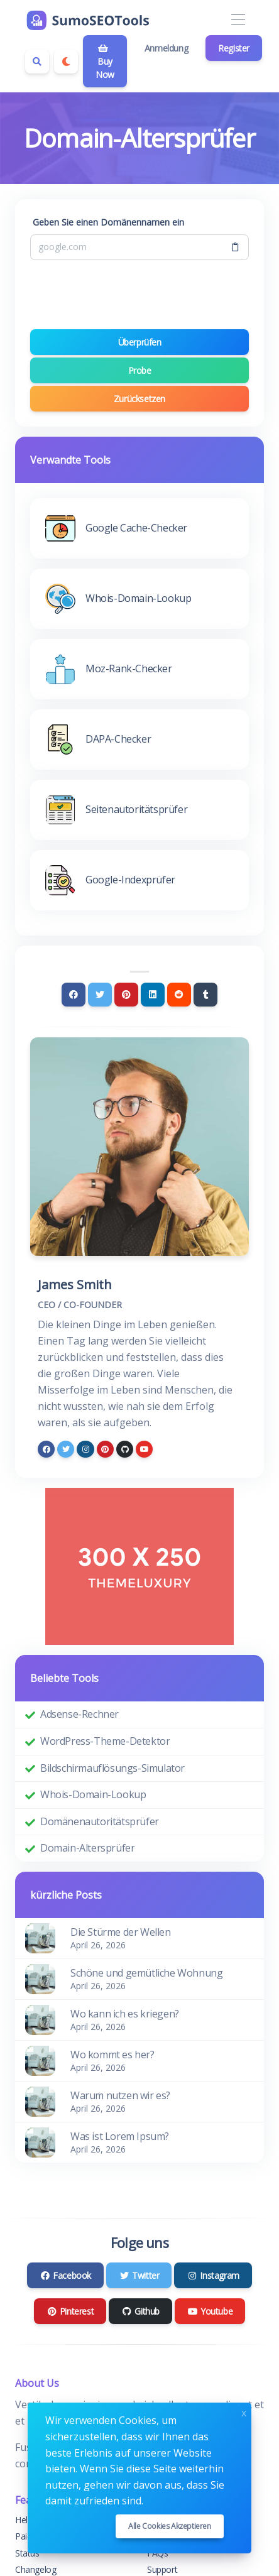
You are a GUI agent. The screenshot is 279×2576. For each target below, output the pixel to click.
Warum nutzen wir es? (120, 2095)
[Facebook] (73, 995)
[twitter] (65, 1449)
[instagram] (85, 1449)
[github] (124, 1449)
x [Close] (243, 2412)
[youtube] (144, 1449)
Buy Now (105, 62)
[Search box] (37, 62)
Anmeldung (166, 48)
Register (233, 48)
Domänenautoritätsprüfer (99, 1821)
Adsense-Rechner (79, 1714)
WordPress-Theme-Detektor (105, 1741)
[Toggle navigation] (238, 20)
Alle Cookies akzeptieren (169, 2526)
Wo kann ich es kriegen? (124, 2014)
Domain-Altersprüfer (87, 1848)
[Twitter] (100, 995)
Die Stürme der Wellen (120, 1932)
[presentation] (139, 294)
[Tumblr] (205, 995)
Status (27, 2553)
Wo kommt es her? (112, 2054)
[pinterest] (105, 1449)
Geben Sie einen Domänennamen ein (108, 222)
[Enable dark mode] (66, 62)
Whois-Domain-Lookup (93, 1794)
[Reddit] (179, 995)
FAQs (157, 2553)
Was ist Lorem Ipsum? (119, 2136)
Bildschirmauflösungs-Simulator (112, 1768)
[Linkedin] (153, 995)
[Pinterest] (126, 995)
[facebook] (46, 1449)
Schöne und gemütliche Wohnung (146, 1973)
